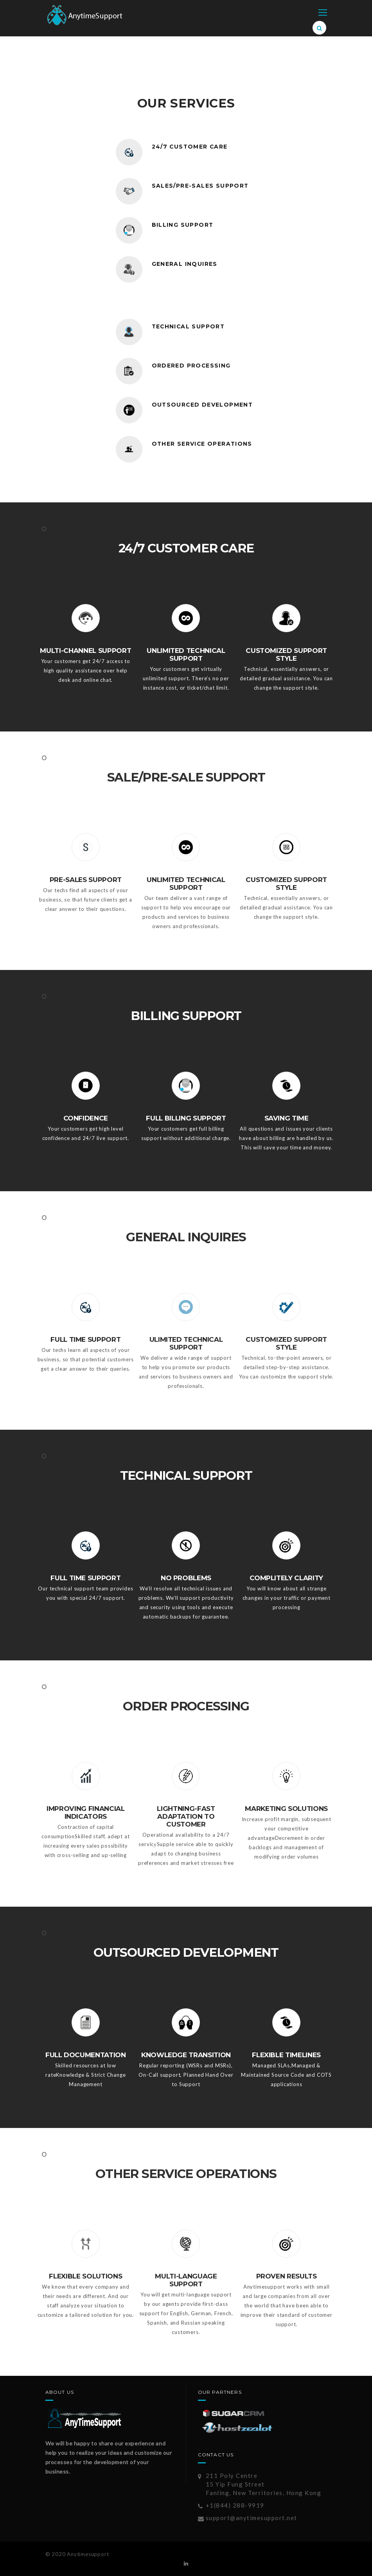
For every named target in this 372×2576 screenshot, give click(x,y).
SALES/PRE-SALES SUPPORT (200, 185)
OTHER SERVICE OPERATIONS (203, 443)
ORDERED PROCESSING (191, 365)
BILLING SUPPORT (183, 224)
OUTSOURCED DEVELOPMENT (203, 404)
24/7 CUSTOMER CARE (190, 146)
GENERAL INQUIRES (184, 263)
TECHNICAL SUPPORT (189, 326)
